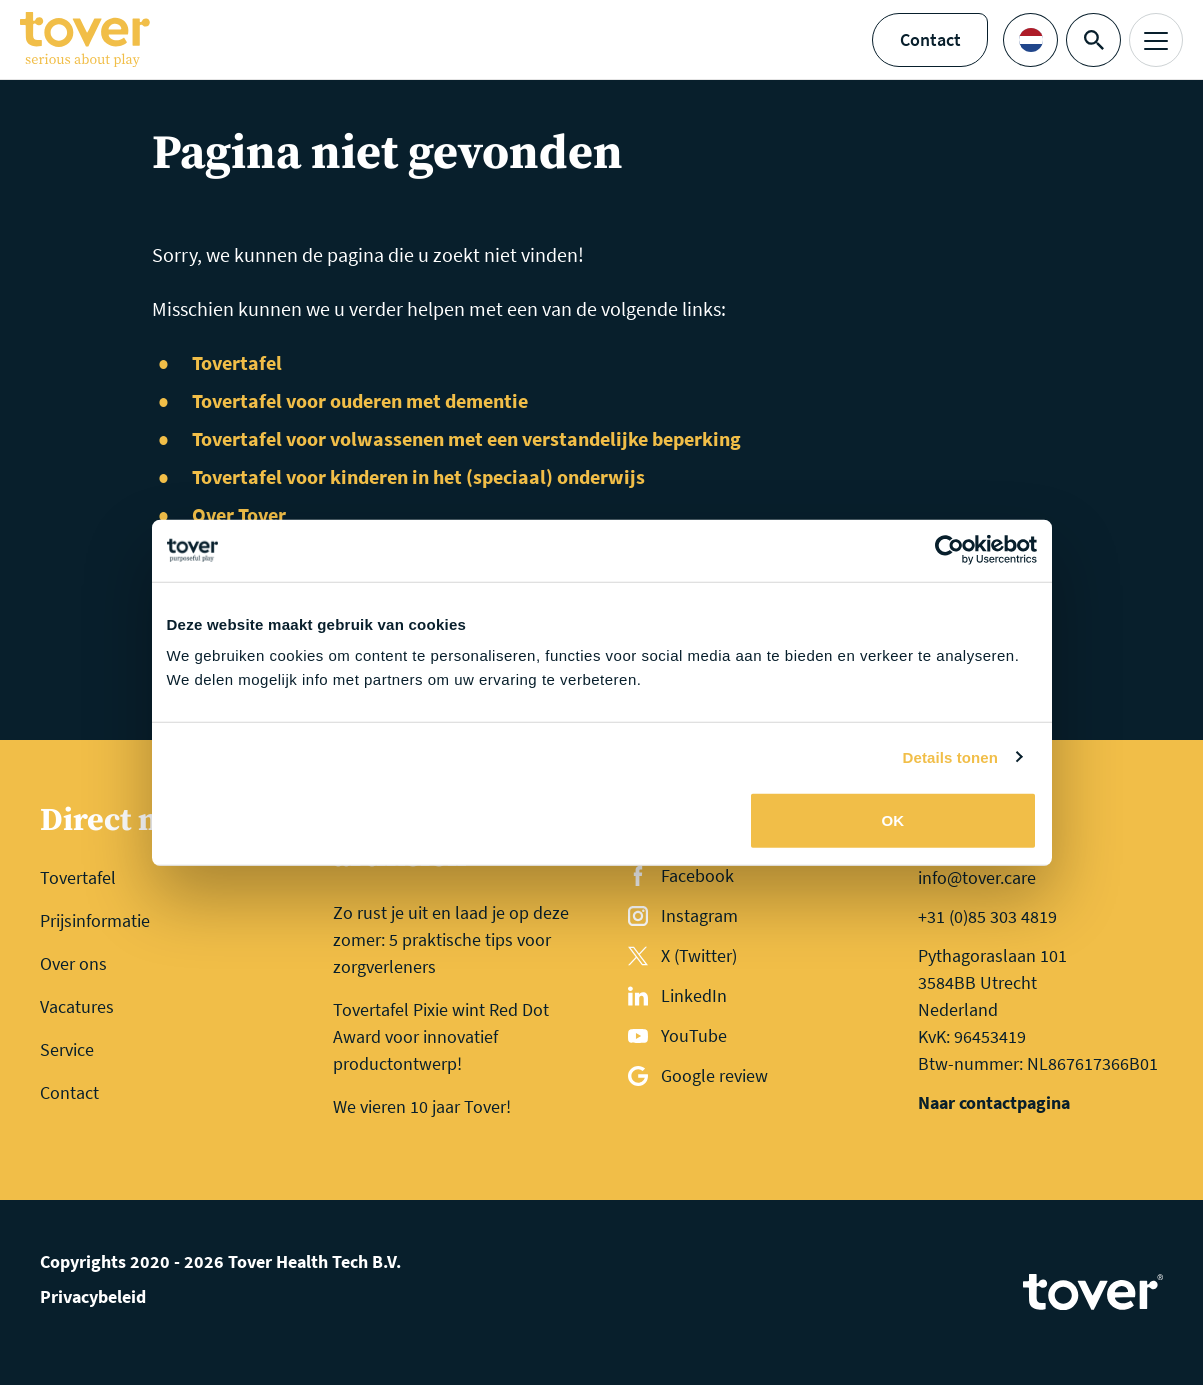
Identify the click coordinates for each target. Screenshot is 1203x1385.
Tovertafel (237, 362)
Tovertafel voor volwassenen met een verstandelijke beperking (466, 438)
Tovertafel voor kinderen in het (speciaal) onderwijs (418, 476)
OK (893, 820)
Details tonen (950, 756)
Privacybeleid (93, 1296)
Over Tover (239, 514)
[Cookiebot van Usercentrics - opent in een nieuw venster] (949, 550)
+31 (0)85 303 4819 (987, 916)
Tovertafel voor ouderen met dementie (360, 400)
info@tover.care (977, 877)
